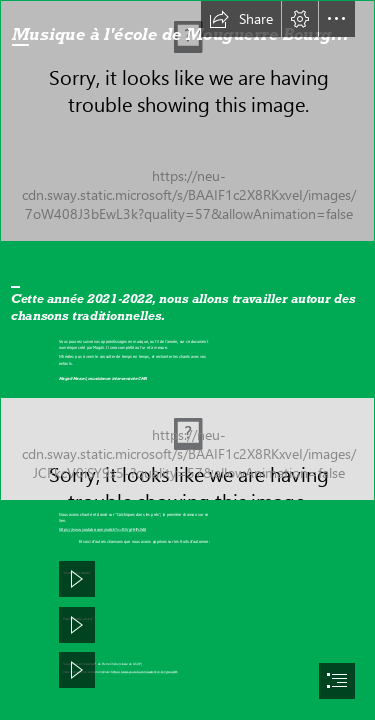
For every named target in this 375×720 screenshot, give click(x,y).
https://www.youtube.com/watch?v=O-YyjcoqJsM (144, 672)
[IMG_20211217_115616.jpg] (187, 449)
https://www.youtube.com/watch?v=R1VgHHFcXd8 (102, 530)
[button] (241, 19)
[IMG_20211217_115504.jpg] (187, 121)
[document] (187, 360)
